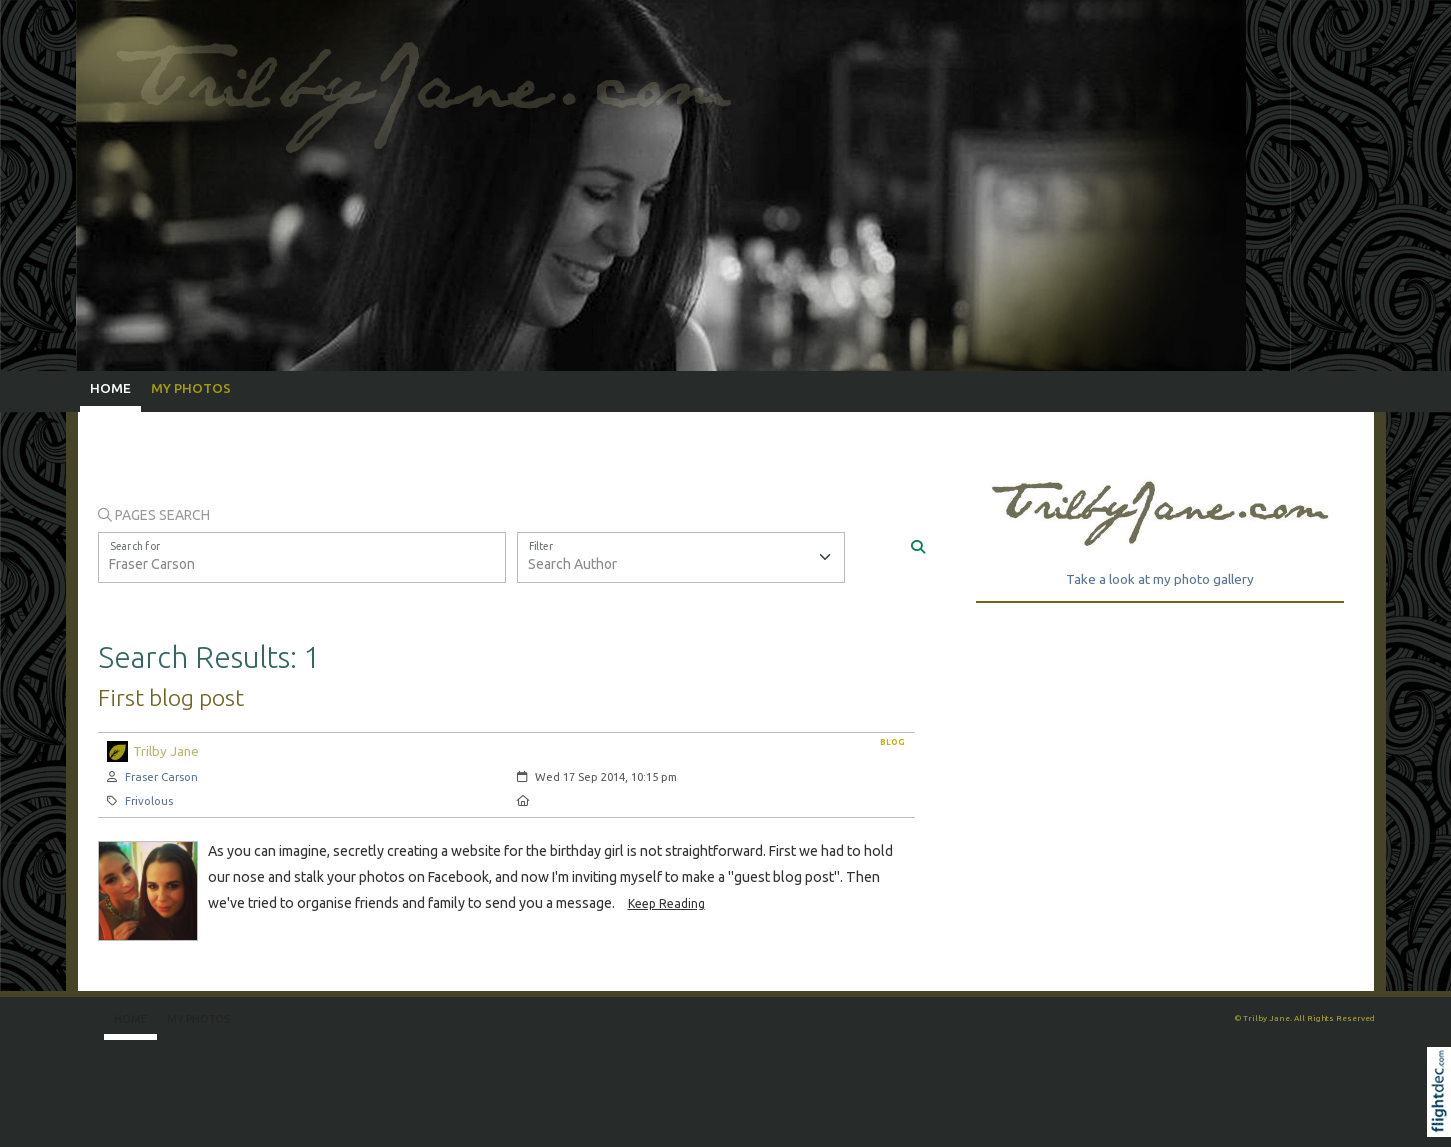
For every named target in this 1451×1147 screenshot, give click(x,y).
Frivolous (149, 800)
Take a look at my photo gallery (1160, 579)
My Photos (191, 388)
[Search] (918, 548)
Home (110, 388)
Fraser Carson (161, 776)
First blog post (171, 697)
